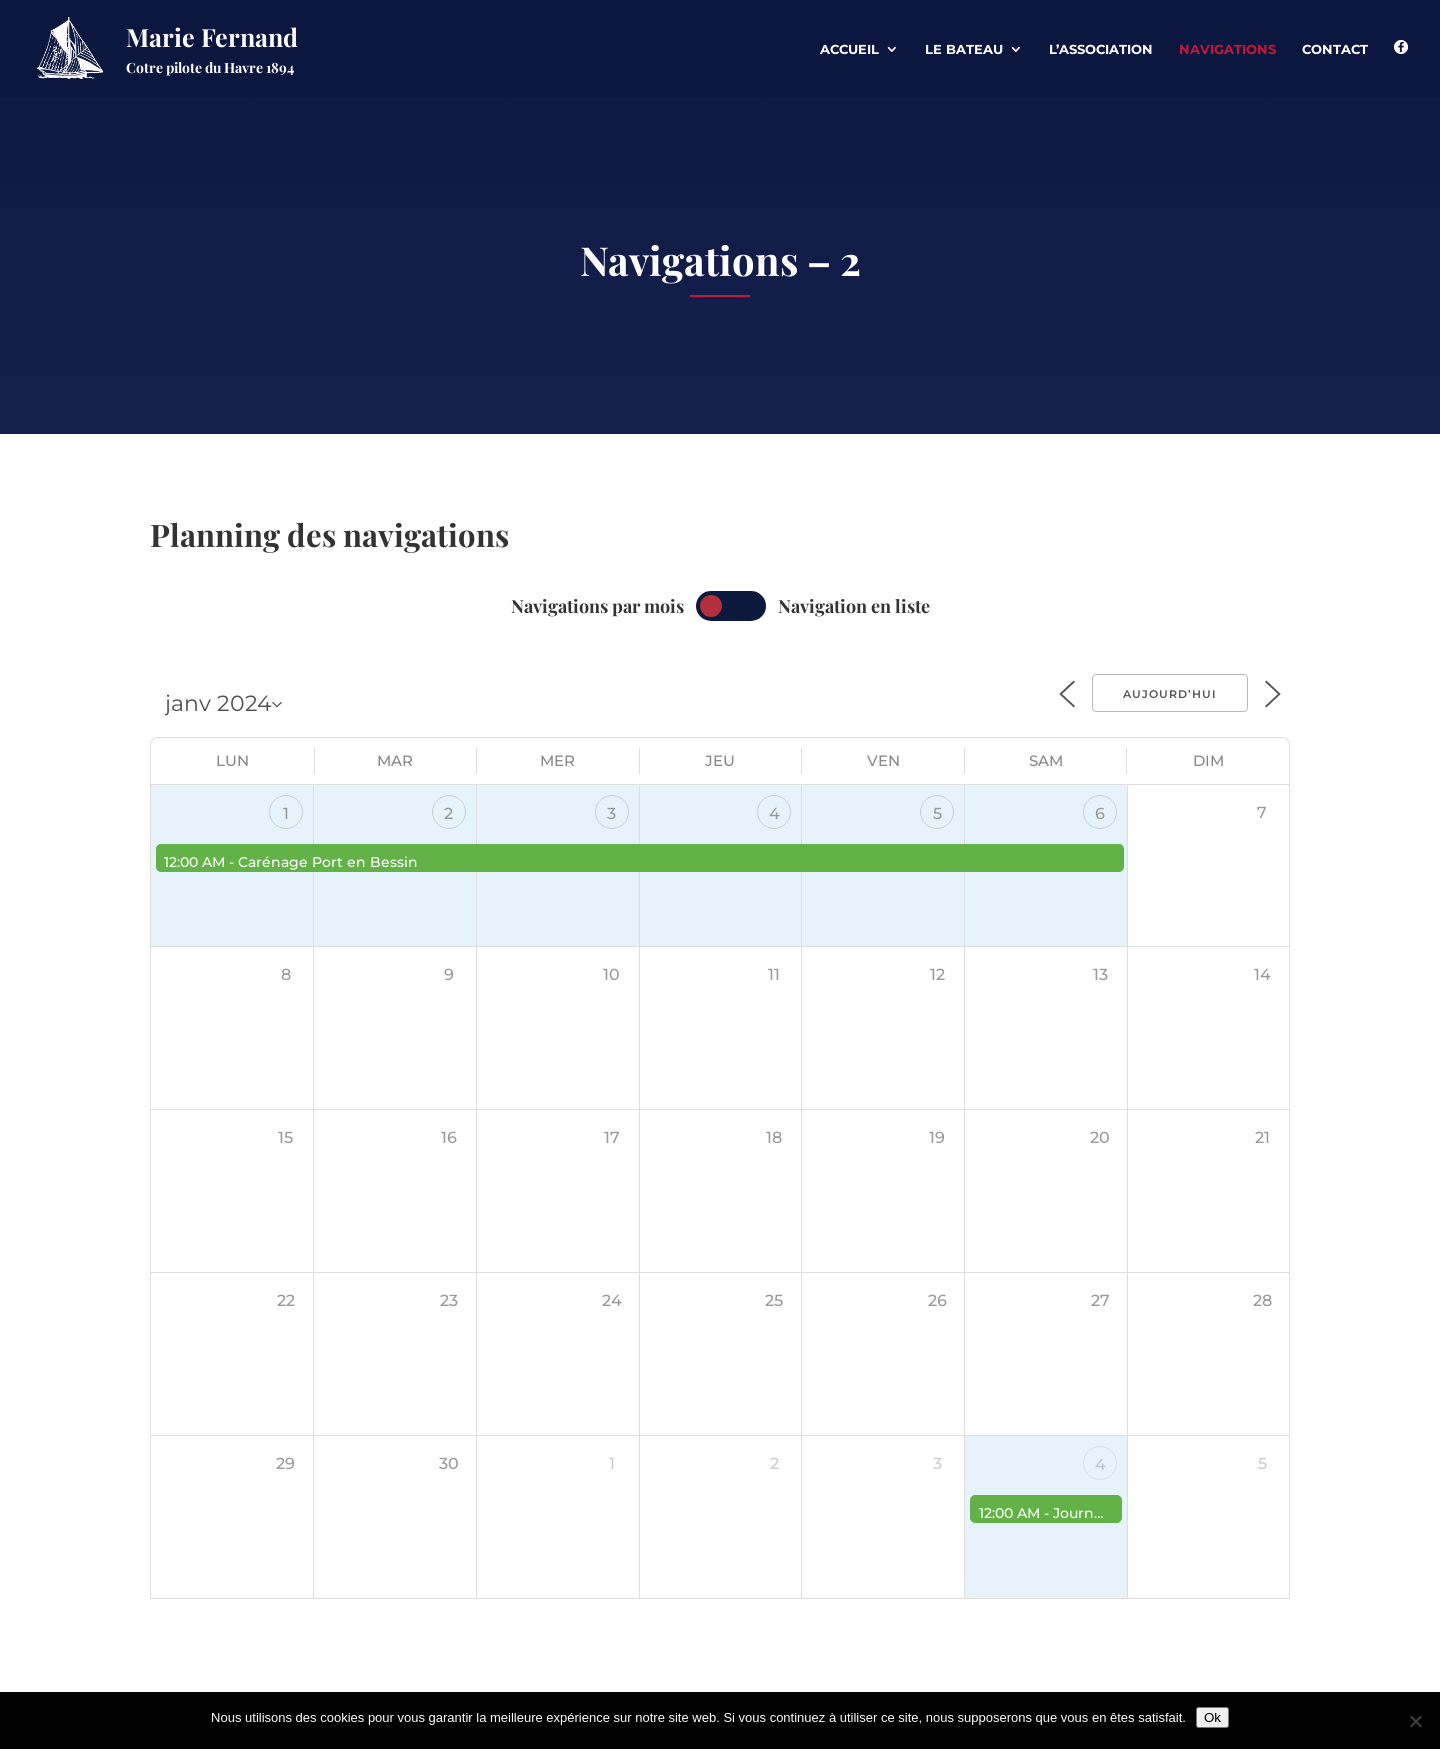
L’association (1101, 49)
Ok (1212, 1717)
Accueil (849, 49)
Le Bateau (964, 49)
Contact (1335, 49)
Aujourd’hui (1170, 694)
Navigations (1227, 49)
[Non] (1415, 1721)
